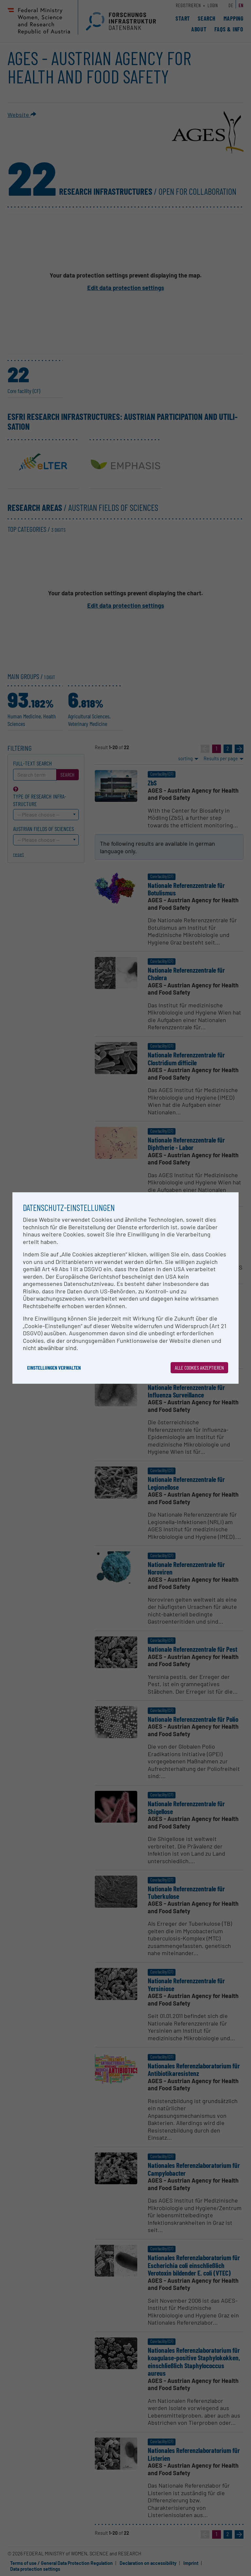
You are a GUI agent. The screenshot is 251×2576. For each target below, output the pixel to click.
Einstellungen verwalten (54, 1367)
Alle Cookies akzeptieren (199, 1367)
